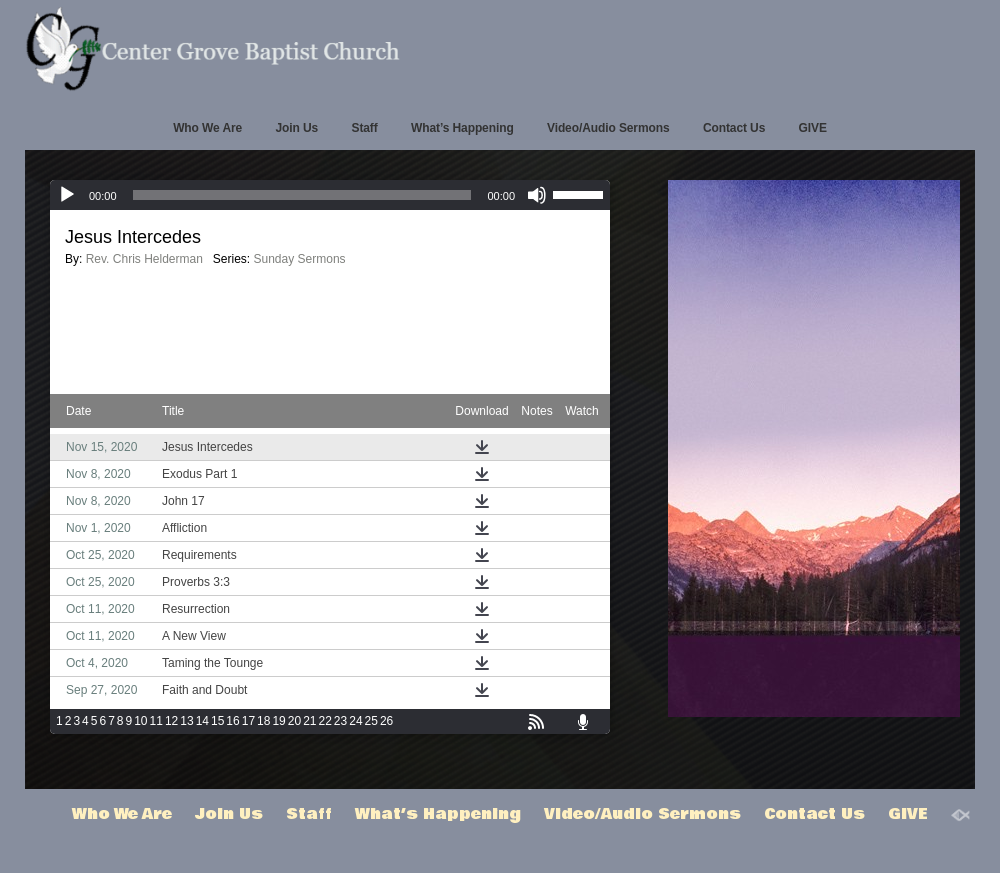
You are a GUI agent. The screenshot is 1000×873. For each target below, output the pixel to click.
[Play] (67, 195)
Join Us (296, 128)
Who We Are (207, 128)
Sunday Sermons (300, 259)
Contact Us (734, 128)
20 (294, 721)
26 (386, 721)
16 (232, 721)
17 (248, 721)
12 (171, 721)
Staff (364, 128)
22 (325, 721)
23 (340, 721)
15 (217, 721)
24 (355, 721)
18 (263, 721)
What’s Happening (462, 128)
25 (371, 721)
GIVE (813, 128)
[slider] (302, 195)
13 (186, 721)
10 (140, 721)
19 (278, 721)
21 (309, 721)
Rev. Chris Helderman (144, 259)
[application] (330, 195)
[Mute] (537, 195)
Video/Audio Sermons (608, 128)
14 (202, 721)
